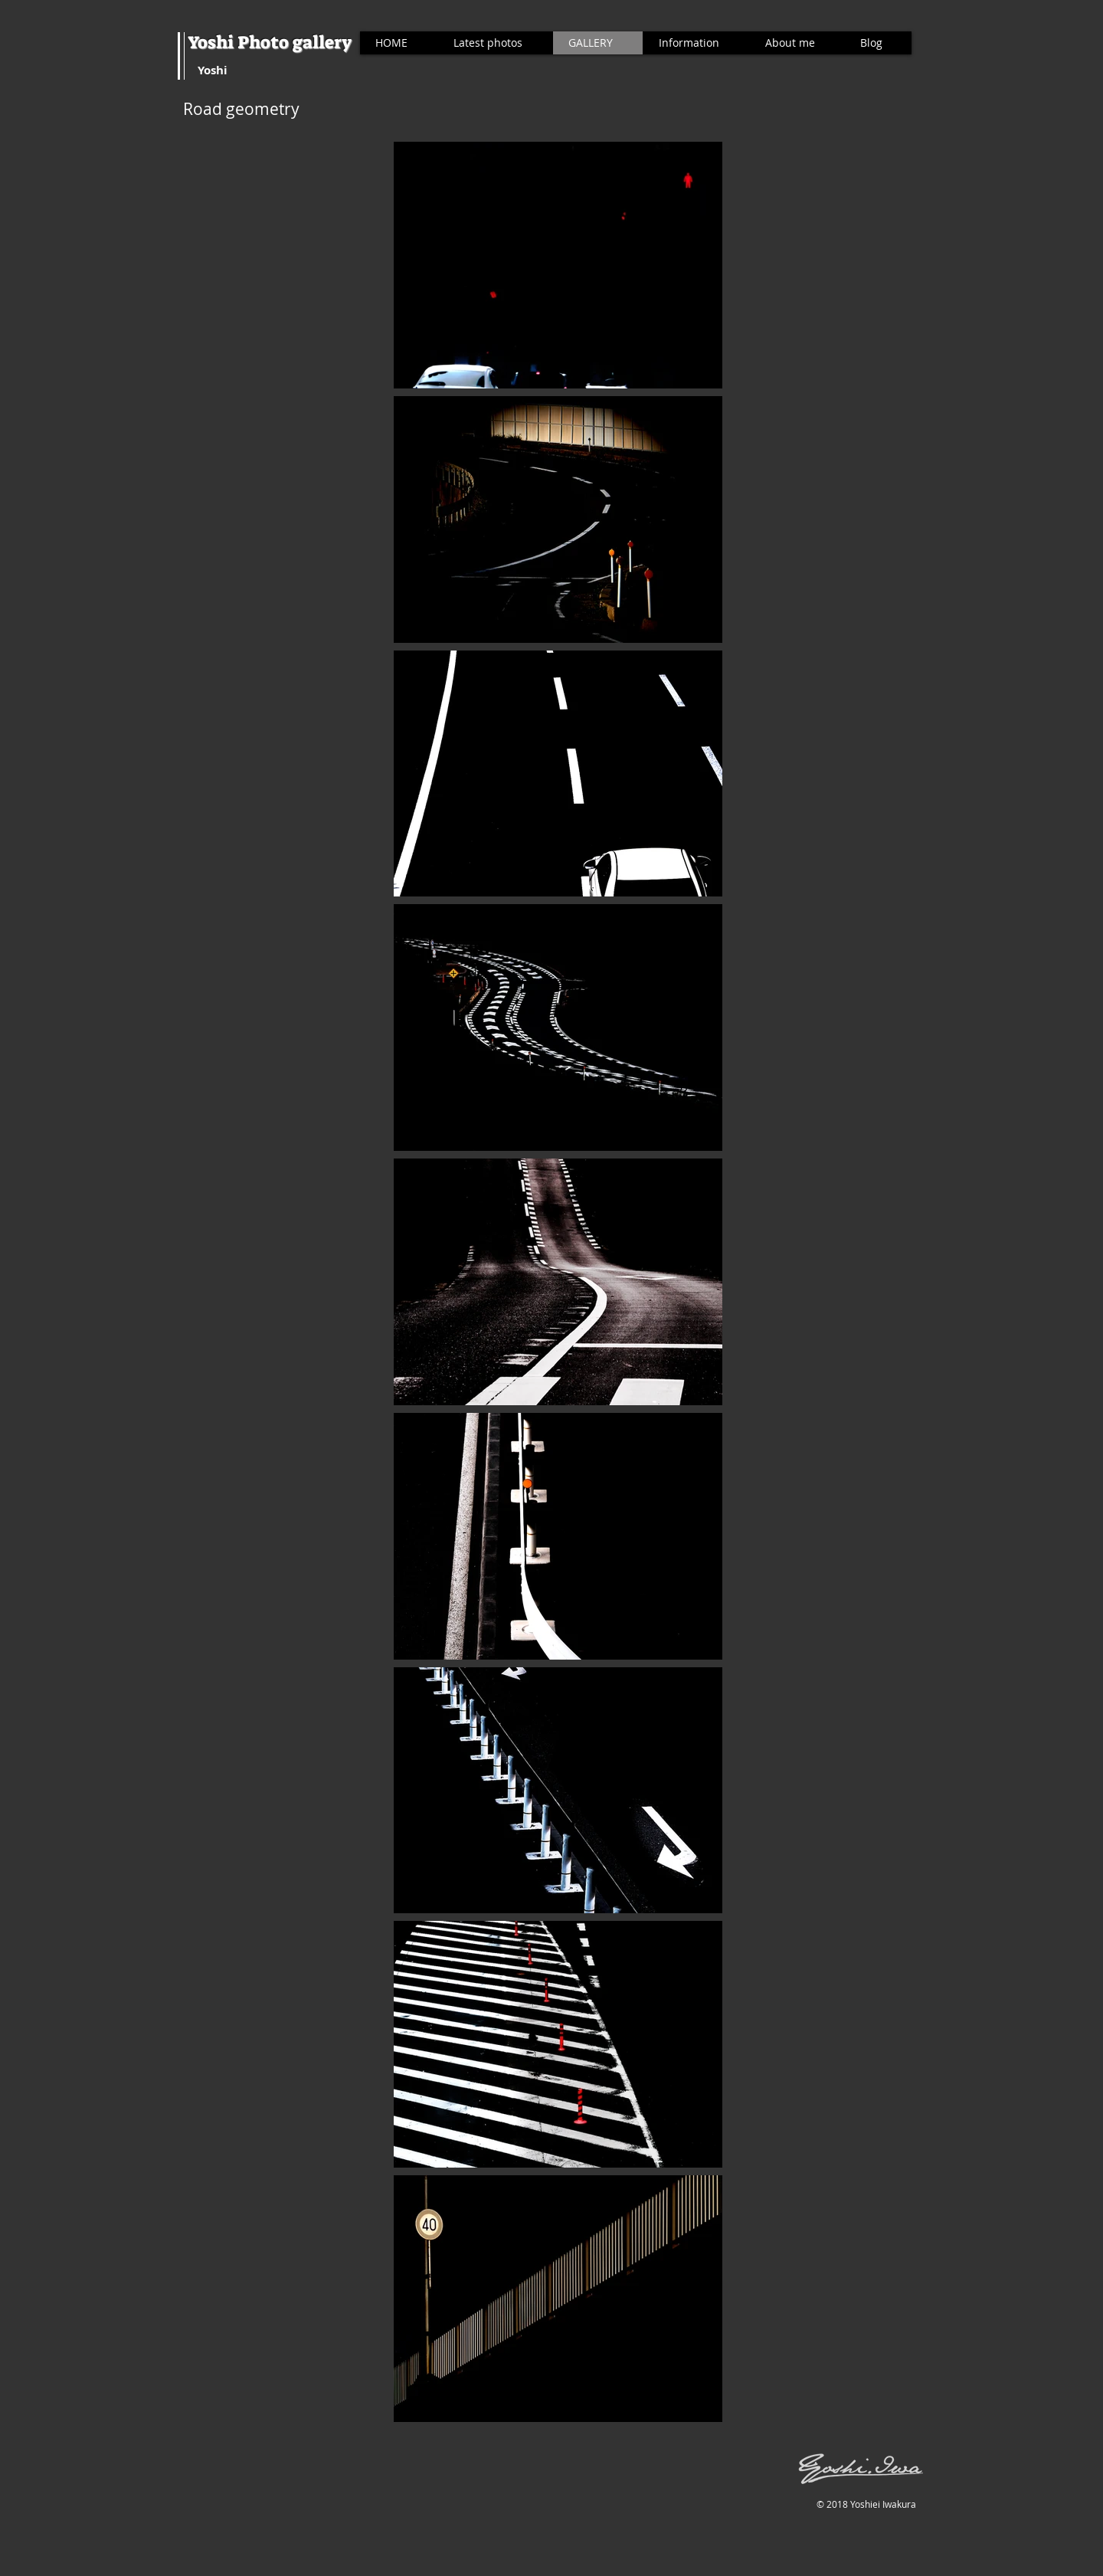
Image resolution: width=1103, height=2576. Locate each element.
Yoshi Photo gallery (270, 42)
